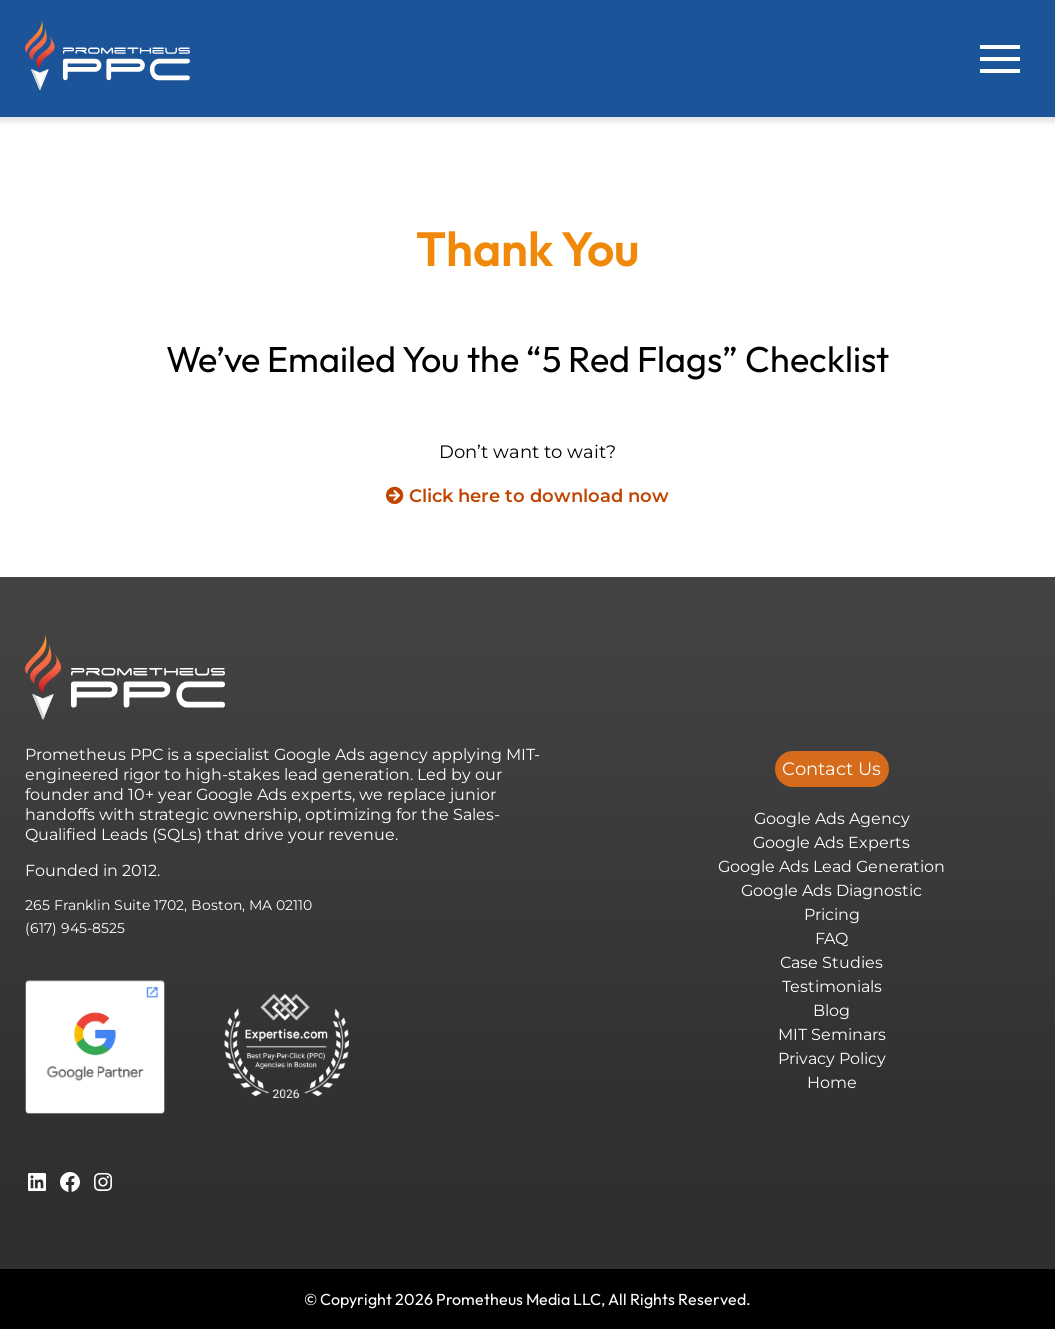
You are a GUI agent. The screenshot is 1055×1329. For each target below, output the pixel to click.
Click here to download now (527, 496)
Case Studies (831, 962)
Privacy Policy (832, 1058)
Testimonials (832, 986)
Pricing (832, 914)
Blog (831, 1010)
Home (832, 1082)
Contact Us (831, 769)
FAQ (831, 938)
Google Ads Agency (832, 818)
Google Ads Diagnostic (831, 890)
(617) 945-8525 (75, 928)
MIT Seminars (832, 1034)
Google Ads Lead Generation (831, 866)
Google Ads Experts (831, 842)
